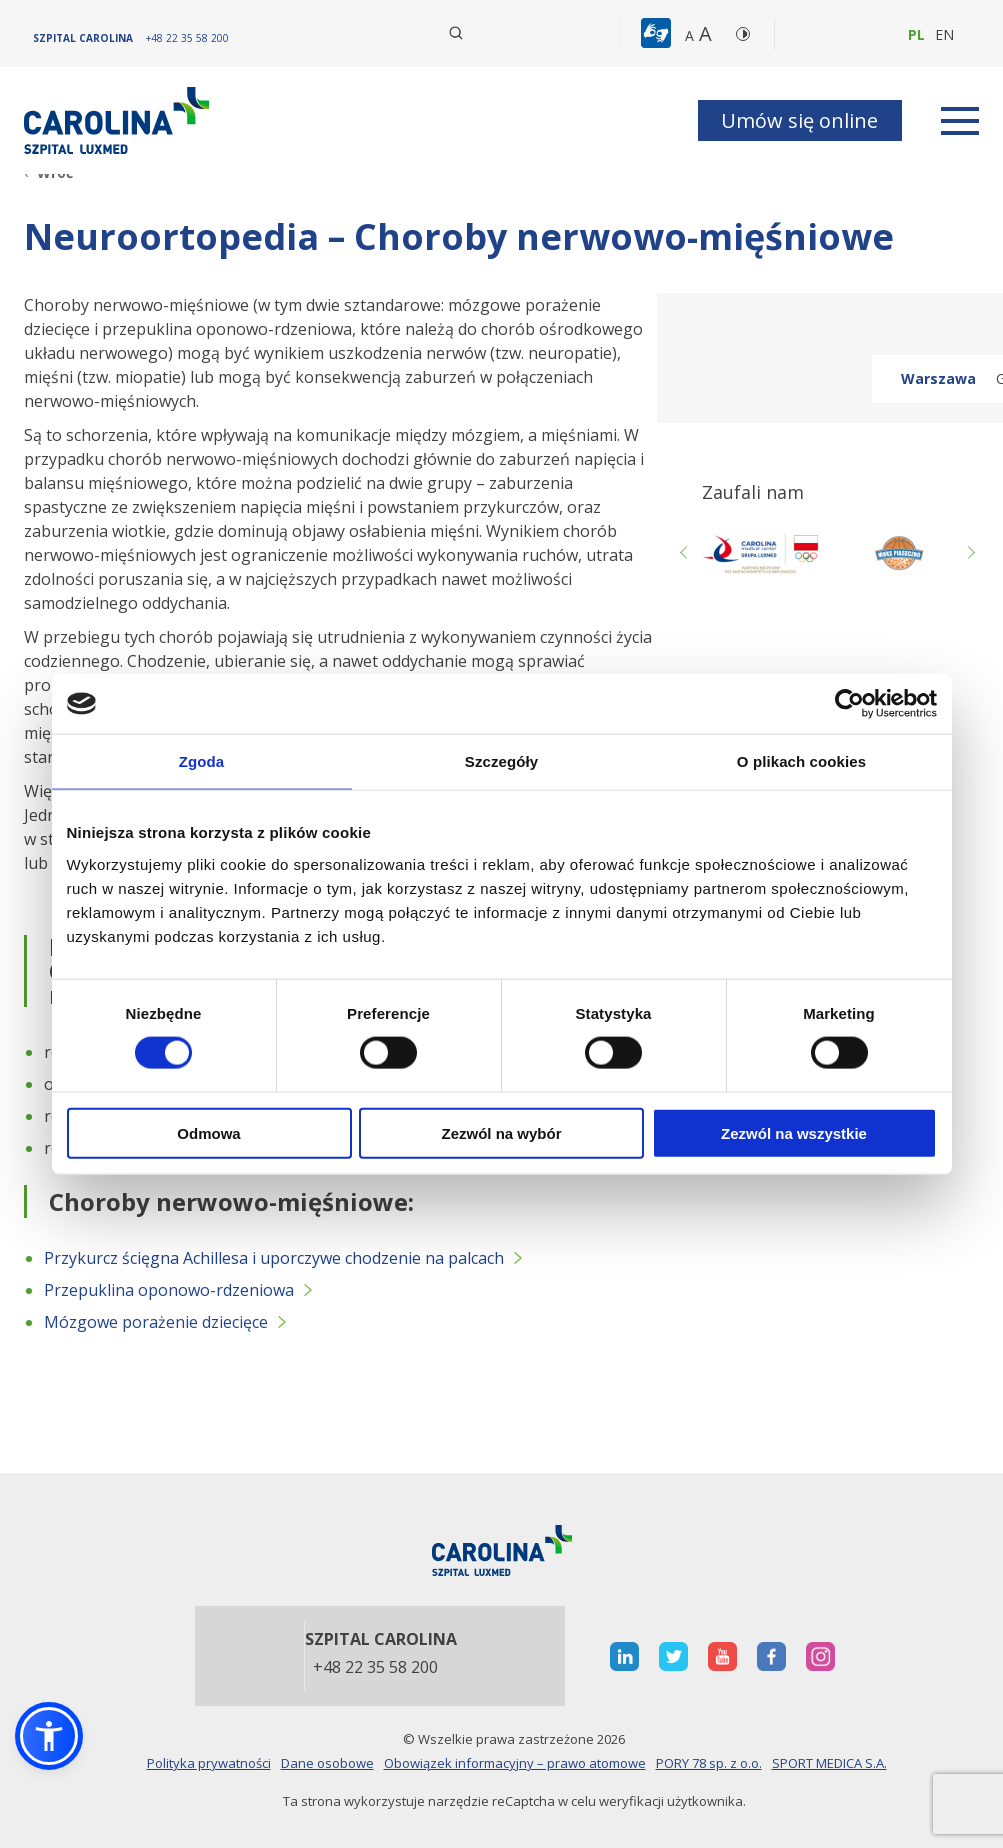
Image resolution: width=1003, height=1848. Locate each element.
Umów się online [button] (799, 120)
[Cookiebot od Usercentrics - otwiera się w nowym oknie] (849, 704)
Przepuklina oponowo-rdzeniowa (169, 1290)
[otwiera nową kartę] (760, 553)
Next (969, 553)
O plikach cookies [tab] (801, 761)
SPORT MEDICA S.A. (829, 1763)
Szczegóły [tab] (501, 761)
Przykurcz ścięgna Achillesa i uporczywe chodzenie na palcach (274, 1258)
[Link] (119, 120)
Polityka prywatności (209, 1763)
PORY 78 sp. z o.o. (709, 1763)
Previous (687, 553)
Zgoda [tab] (202, 761)
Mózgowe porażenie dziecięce (156, 1322)
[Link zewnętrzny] (897, 553)
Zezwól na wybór (501, 1132)
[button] (658, 34)
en (944, 34)
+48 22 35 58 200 (375, 1668)
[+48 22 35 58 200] (187, 38)
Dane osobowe (327, 1763)
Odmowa (208, 1132)
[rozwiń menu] (960, 121)
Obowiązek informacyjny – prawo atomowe (515, 1763)
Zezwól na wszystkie (794, 1132)
